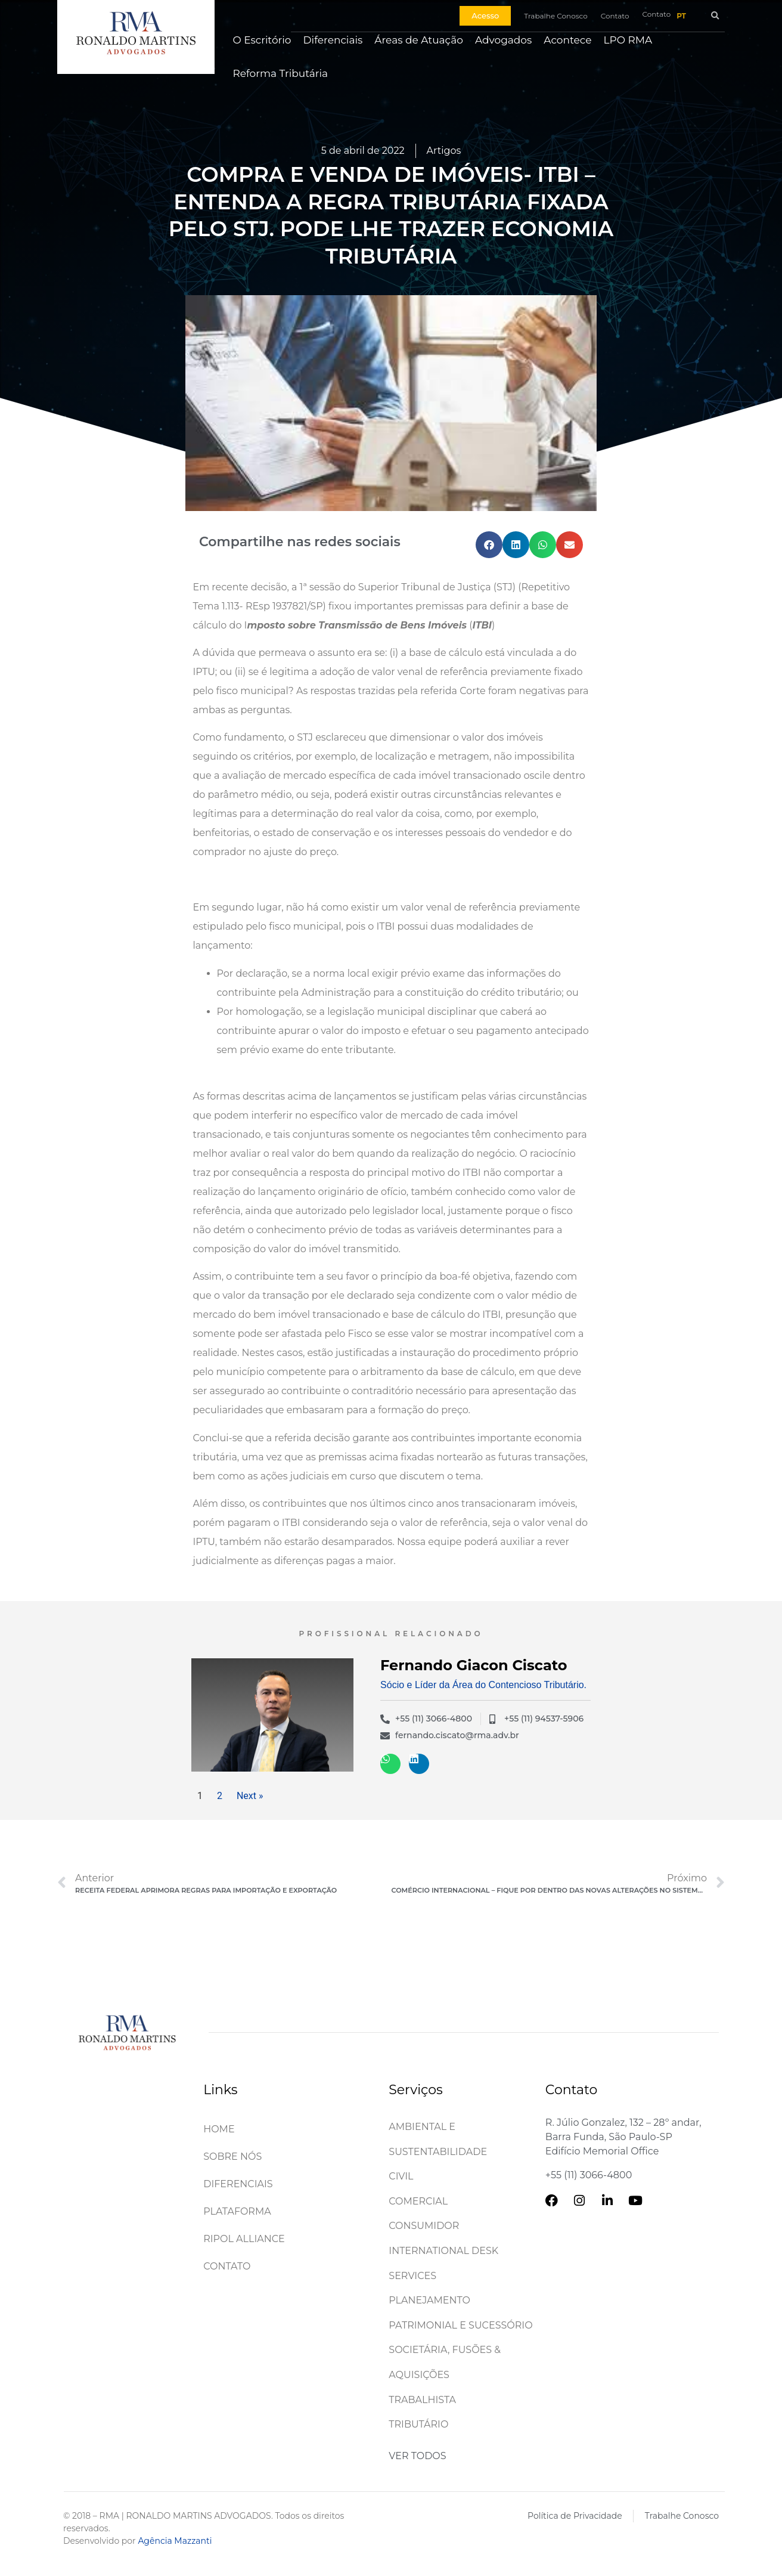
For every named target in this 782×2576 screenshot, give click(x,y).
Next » (250, 1795)
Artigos (444, 150)
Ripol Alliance (244, 2238)
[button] (715, 16)
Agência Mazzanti (175, 2540)
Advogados (503, 40)
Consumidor (424, 2225)
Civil (401, 2176)
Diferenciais (333, 40)
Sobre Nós (232, 2156)
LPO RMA (628, 40)
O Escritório (261, 40)
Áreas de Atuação (418, 40)
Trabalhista (422, 2399)
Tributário (418, 2424)
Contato (226, 2266)
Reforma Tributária (280, 73)
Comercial (418, 2201)
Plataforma (237, 2211)
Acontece (567, 40)
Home (218, 2129)
